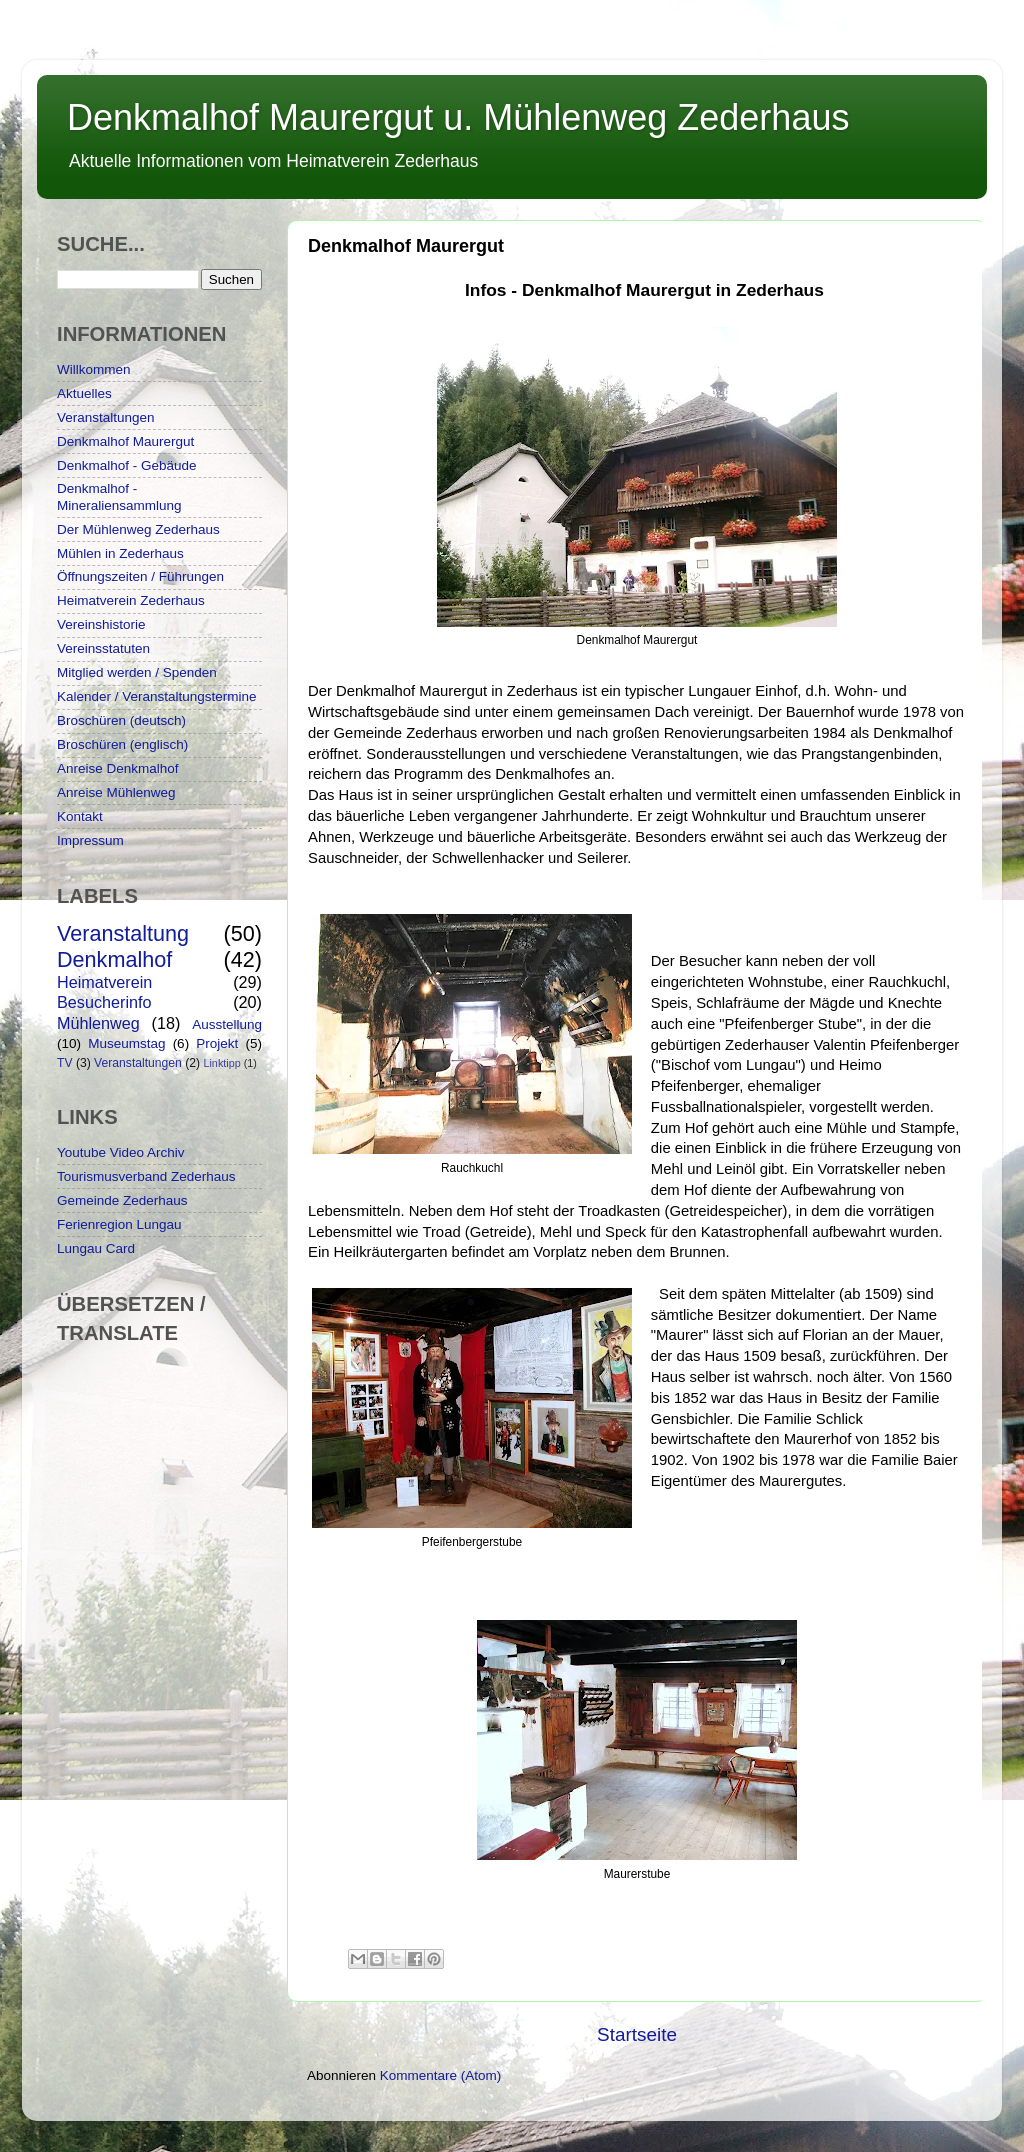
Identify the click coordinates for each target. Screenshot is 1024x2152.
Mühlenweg (98, 1023)
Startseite (637, 2034)
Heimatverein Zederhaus (131, 600)
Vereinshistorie (101, 624)
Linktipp (221, 1063)
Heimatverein (104, 982)
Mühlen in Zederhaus (120, 553)
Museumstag (126, 1043)
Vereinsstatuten (103, 648)
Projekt (217, 1043)
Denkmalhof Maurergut (125, 441)
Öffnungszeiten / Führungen (140, 576)
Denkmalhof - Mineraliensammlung (119, 496)
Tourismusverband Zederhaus (146, 1176)
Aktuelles (84, 393)
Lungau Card (96, 1248)
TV (65, 1063)
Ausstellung (227, 1024)
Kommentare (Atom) (441, 2075)
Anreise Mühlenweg (116, 792)
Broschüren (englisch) (122, 744)
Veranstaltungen (106, 417)
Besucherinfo (104, 1002)
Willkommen (94, 369)
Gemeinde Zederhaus (122, 1200)
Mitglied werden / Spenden (137, 672)
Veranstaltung (123, 933)
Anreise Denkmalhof (118, 768)
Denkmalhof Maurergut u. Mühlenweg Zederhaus (458, 117)
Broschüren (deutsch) (121, 720)
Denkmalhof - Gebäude (127, 465)
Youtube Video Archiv (121, 1152)
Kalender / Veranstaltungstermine (157, 696)
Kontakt (80, 816)
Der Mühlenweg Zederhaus (138, 529)
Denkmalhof (114, 959)
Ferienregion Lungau (119, 1224)
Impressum (90, 840)
